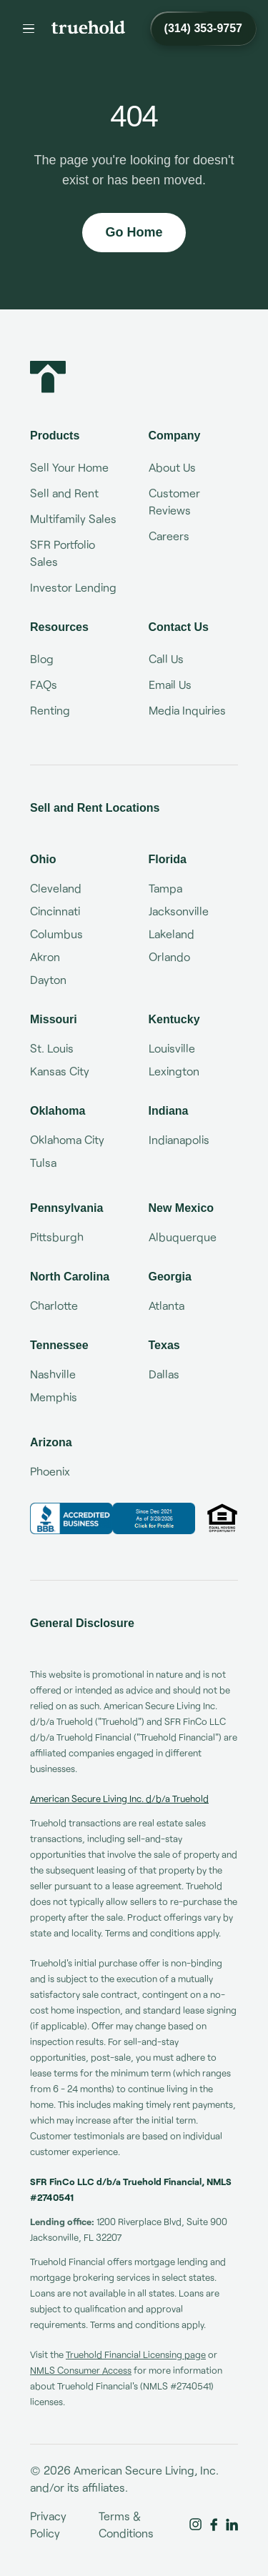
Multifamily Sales (73, 518)
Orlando (169, 956)
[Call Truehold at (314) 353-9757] (203, 28)
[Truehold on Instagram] (195, 2524)
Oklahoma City (67, 1139)
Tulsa (43, 1162)
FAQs (43, 684)
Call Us (166, 658)
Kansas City (59, 1071)
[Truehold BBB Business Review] (112, 1518)
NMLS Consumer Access (80, 2370)
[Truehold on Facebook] (213, 2524)
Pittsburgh (57, 1236)
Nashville (53, 1374)
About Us (172, 467)
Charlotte (54, 1305)
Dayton (48, 979)
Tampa (165, 888)
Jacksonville (179, 910)
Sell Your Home (69, 467)
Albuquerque (183, 1236)
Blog (42, 658)
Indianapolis (179, 1139)
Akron (45, 956)
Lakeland (171, 933)
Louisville (172, 1048)
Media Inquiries (187, 710)
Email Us (170, 684)
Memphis (53, 1396)
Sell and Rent (64, 492)
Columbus (56, 933)
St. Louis (52, 1048)
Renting (50, 710)
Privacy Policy (48, 2524)
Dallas (164, 1374)
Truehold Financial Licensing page (136, 2354)
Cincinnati (55, 910)
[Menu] (28, 28)
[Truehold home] (88, 27)
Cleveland (55, 888)
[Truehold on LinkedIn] (232, 2524)
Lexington (174, 1071)
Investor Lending (73, 587)
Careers (169, 535)
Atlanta (166, 1305)
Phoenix (50, 1471)
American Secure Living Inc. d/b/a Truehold (119, 1798)
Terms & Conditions (126, 2524)
